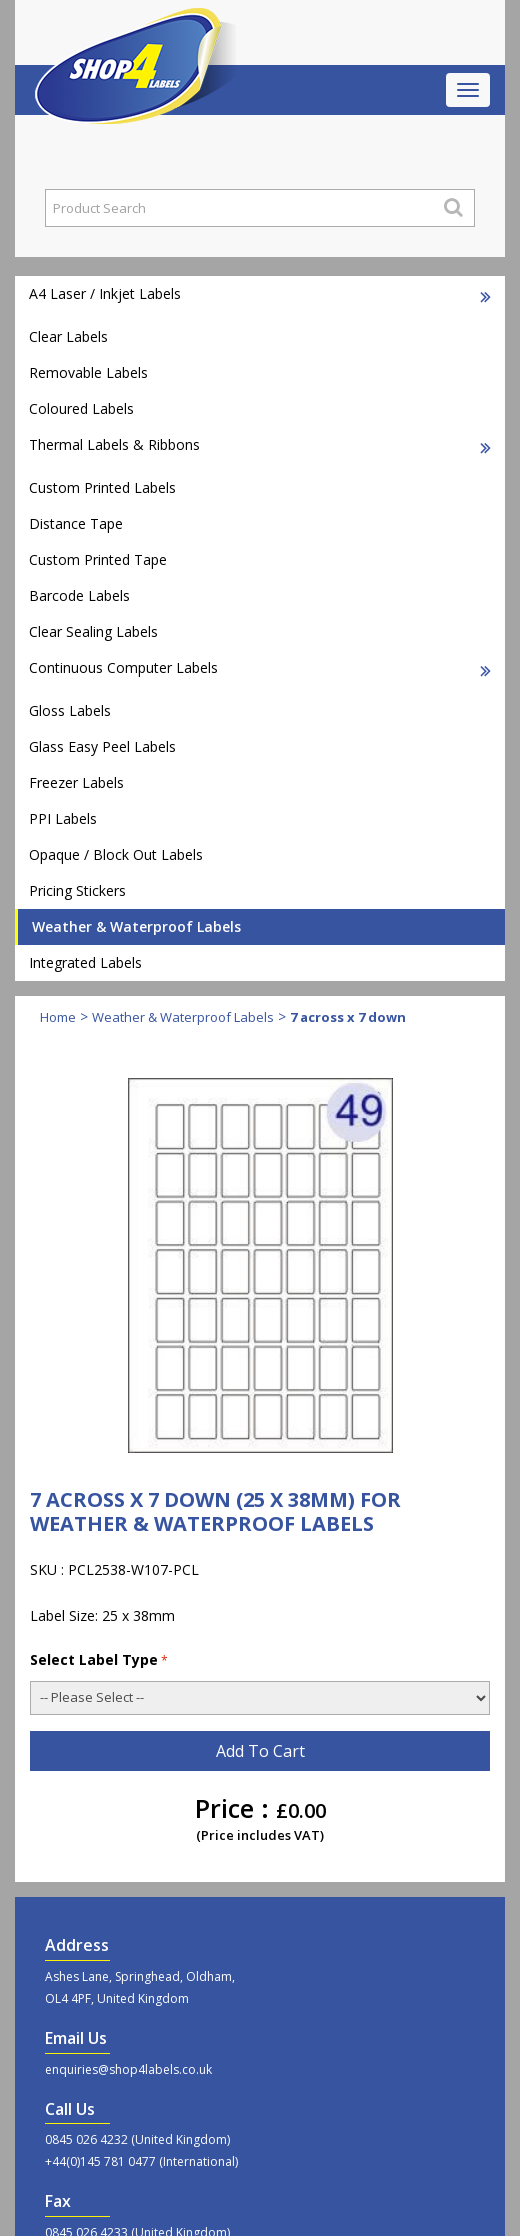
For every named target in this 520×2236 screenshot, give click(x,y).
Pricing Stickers (77, 890)
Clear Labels (68, 336)
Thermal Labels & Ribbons (260, 444)
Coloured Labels (81, 408)
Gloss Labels (70, 710)
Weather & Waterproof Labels (136, 926)
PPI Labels (63, 818)
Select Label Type (99, 1659)
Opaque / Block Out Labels (116, 854)
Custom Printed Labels (102, 487)
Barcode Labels (79, 595)
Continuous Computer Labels (260, 667)
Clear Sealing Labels (93, 631)
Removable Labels (88, 372)
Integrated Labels (85, 962)
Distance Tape (76, 523)
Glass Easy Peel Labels (102, 746)
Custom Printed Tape (98, 559)
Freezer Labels (76, 782)
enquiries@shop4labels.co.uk (128, 2069)
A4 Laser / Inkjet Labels (260, 293)
